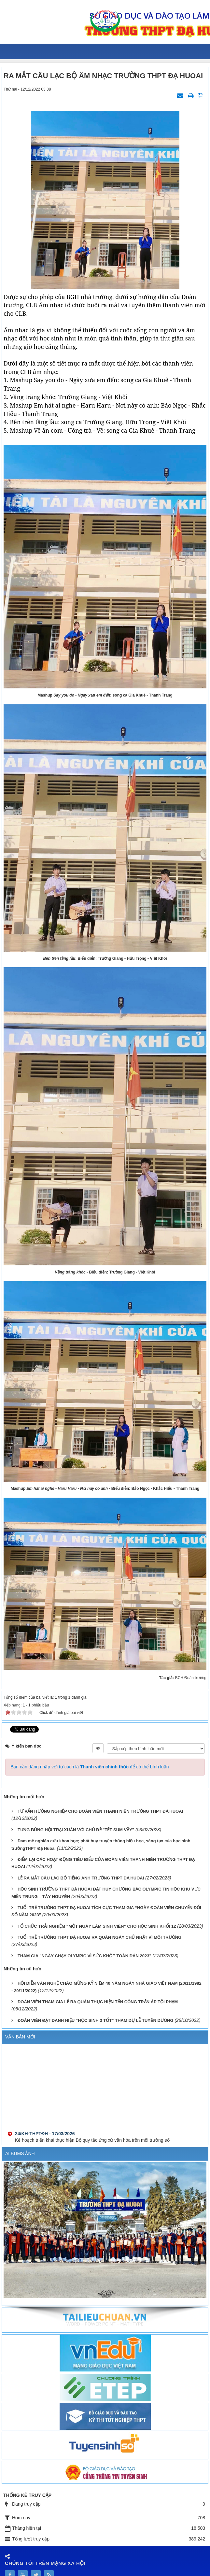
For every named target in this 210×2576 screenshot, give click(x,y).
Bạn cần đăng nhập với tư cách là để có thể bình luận (89, 1766)
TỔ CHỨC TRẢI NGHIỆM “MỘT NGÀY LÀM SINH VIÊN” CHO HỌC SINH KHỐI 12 (97, 1926)
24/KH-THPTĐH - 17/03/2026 (45, 2142)
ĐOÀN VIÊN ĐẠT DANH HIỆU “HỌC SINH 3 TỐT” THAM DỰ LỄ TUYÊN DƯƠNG (96, 2020)
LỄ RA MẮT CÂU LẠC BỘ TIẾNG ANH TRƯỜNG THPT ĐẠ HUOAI (81, 1878)
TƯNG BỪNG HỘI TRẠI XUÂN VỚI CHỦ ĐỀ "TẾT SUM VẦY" (76, 1829)
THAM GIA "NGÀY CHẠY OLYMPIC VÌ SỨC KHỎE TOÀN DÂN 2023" (84, 1955)
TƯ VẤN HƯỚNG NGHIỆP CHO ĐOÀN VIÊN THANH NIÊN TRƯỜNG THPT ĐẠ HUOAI (100, 1811)
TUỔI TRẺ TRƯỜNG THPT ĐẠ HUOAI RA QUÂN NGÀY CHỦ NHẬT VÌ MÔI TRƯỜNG (99, 1937)
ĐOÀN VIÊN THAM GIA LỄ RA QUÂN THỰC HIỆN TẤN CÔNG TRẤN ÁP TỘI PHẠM (98, 2001)
